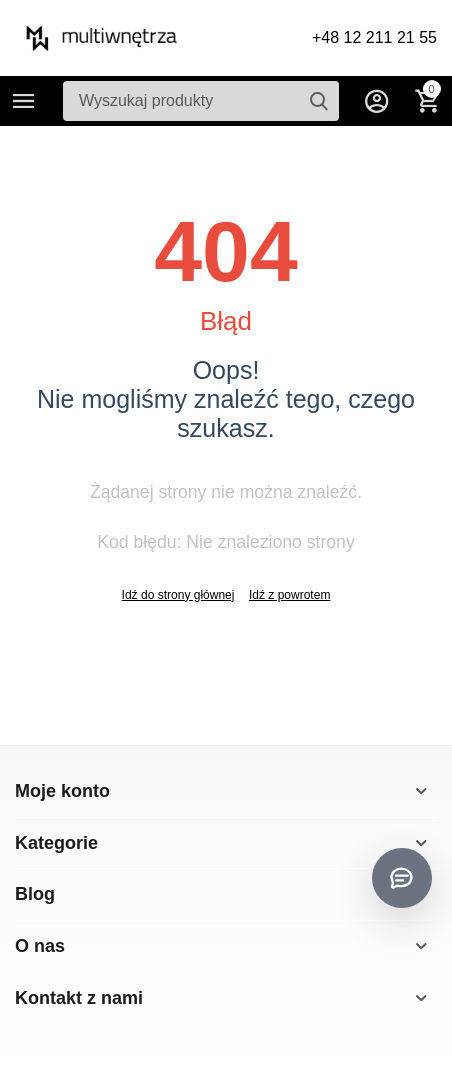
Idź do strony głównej (178, 595)
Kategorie (24, 101)
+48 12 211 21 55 (374, 37)
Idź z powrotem (289, 595)
